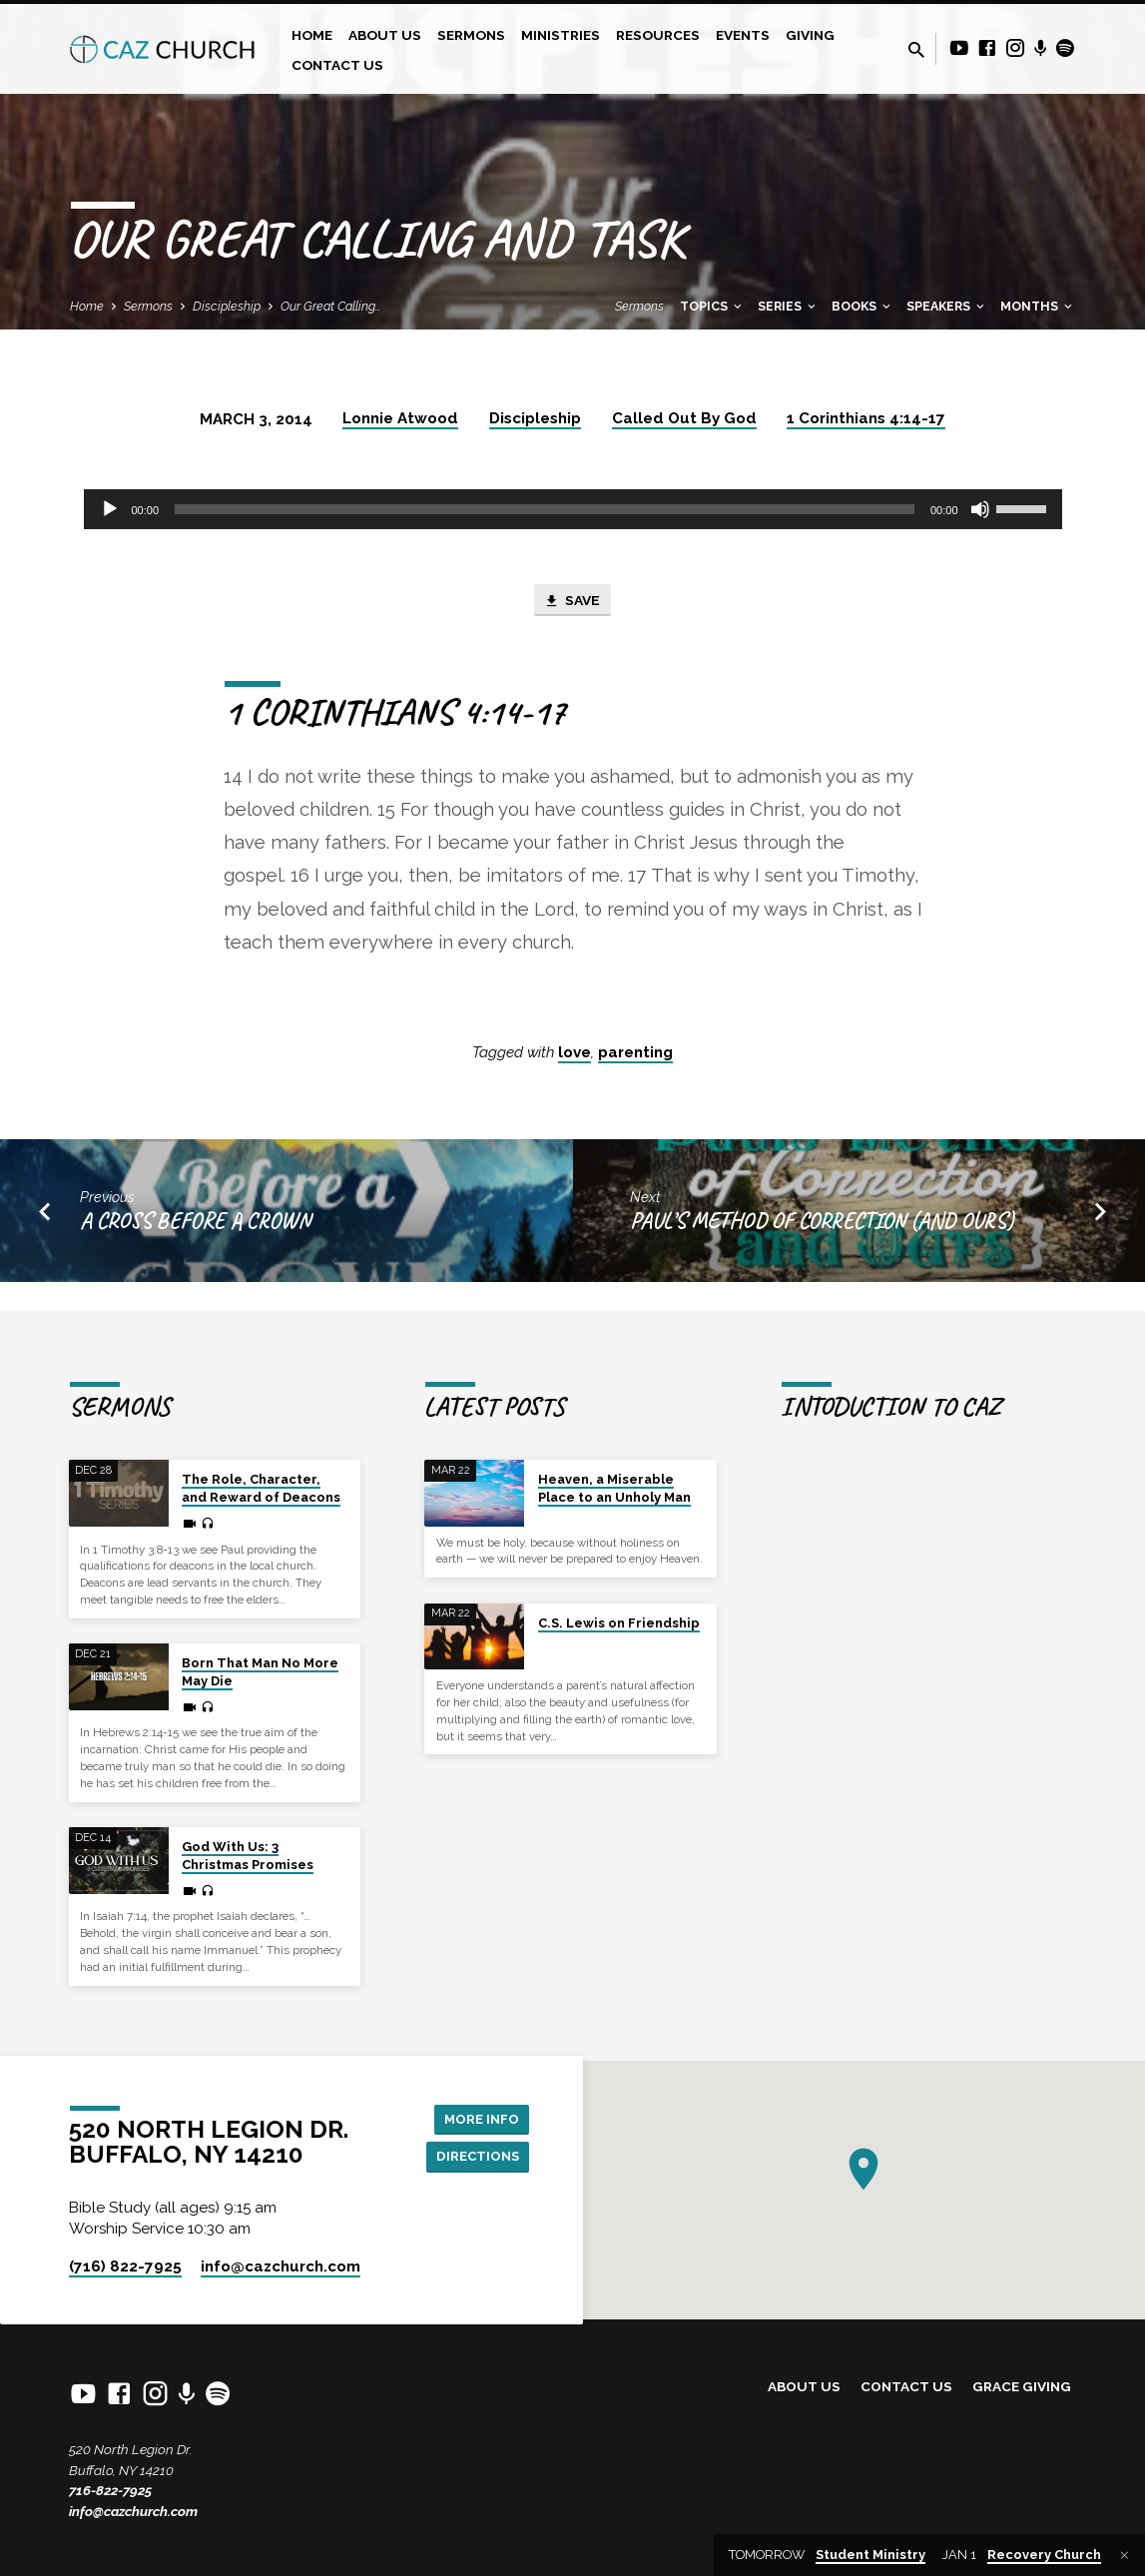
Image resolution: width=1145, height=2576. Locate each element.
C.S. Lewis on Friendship (619, 1597)
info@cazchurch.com (133, 2511)
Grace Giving (1021, 2386)
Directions (474, 2144)
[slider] (544, 509)
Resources (658, 35)
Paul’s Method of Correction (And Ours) (822, 1223)
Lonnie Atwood (400, 418)
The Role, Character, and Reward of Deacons (261, 1463)
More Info (478, 2105)
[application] (573, 509)
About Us (384, 35)
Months (1037, 306)
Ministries (560, 35)
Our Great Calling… (331, 306)
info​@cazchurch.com (280, 2266)
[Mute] (980, 509)
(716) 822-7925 (125, 2266)
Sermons (471, 35)
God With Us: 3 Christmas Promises (247, 1830)
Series (788, 306)
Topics (712, 306)
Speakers (946, 306)
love (574, 1054)
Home (311, 35)
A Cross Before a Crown (195, 1223)
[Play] (110, 509)
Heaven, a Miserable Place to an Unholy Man (614, 1463)
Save (572, 602)
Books (862, 306)
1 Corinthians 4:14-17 (866, 418)
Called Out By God (684, 418)
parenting (635, 1054)
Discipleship (227, 306)
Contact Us (337, 65)
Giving (810, 35)
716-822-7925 (110, 2490)
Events (743, 35)
